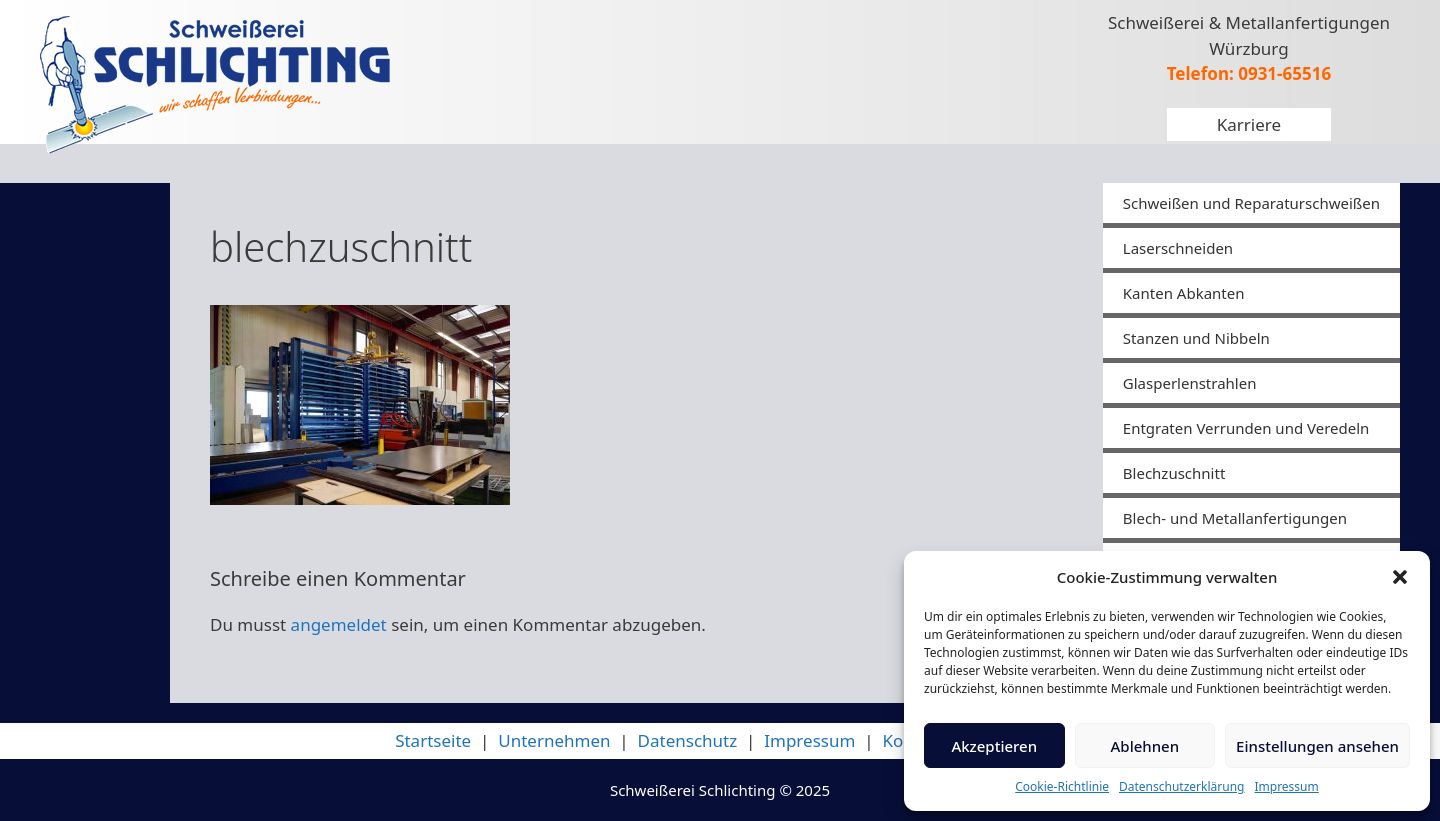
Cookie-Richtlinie (1062, 786)
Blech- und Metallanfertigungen (1235, 518)
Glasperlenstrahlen (1190, 383)
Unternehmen (554, 740)
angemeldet (339, 624)
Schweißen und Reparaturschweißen (1251, 203)
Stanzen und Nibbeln (1196, 338)
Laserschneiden (1178, 248)
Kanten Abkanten (1184, 293)
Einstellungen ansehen (1317, 746)
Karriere (1249, 124)
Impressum (1286, 786)
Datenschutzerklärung (1181, 786)
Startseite (433, 740)
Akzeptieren (994, 746)
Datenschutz (688, 740)
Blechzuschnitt (1174, 473)
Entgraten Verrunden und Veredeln (1246, 428)
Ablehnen (1145, 746)
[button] (1400, 577)
